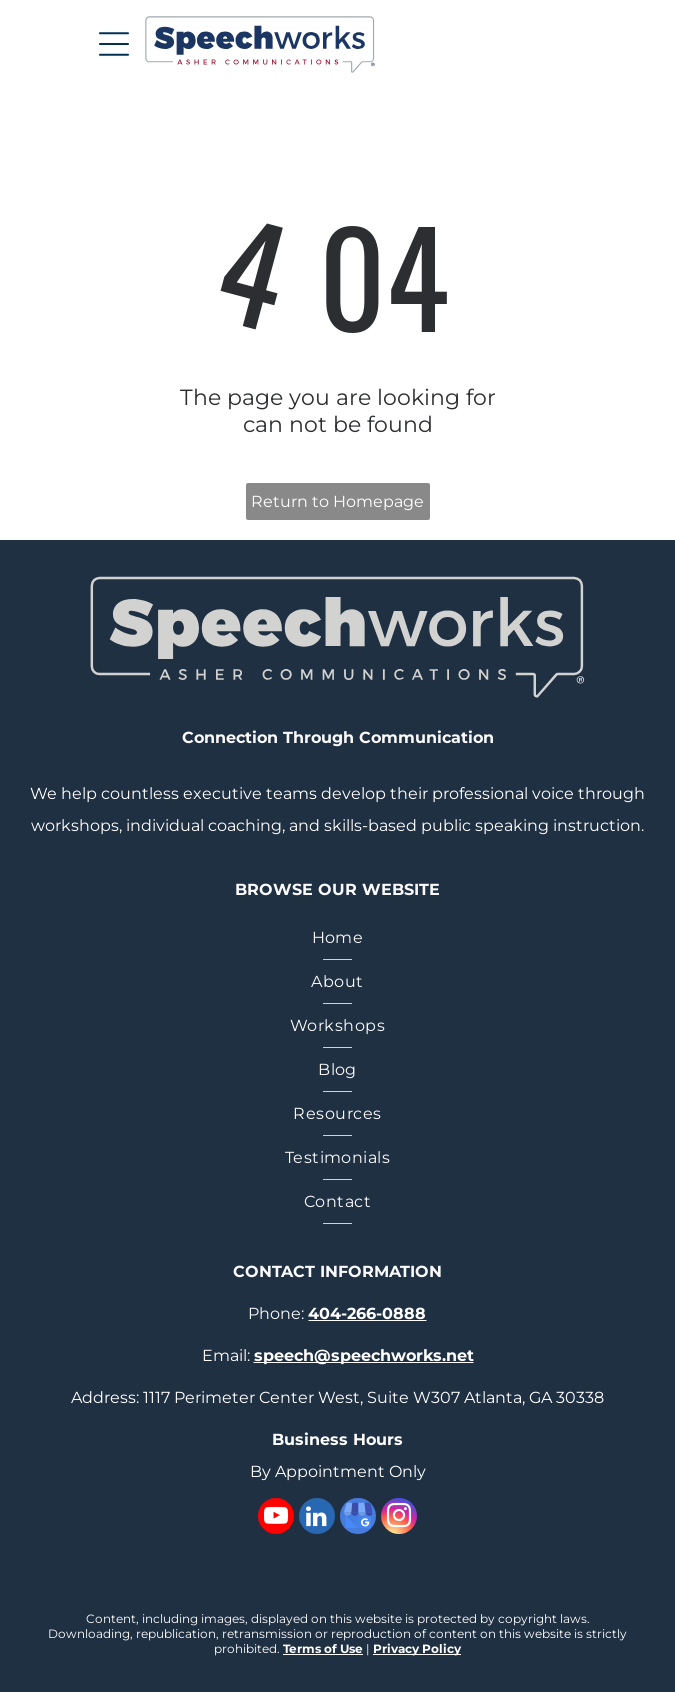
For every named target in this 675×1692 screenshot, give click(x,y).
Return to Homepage (337, 501)
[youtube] (276, 1518)
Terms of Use (323, 1648)
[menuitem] (337, 938)
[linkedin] (317, 1518)
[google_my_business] (358, 1518)
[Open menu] (114, 44)
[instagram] (399, 1518)
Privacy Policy (417, 1648)
